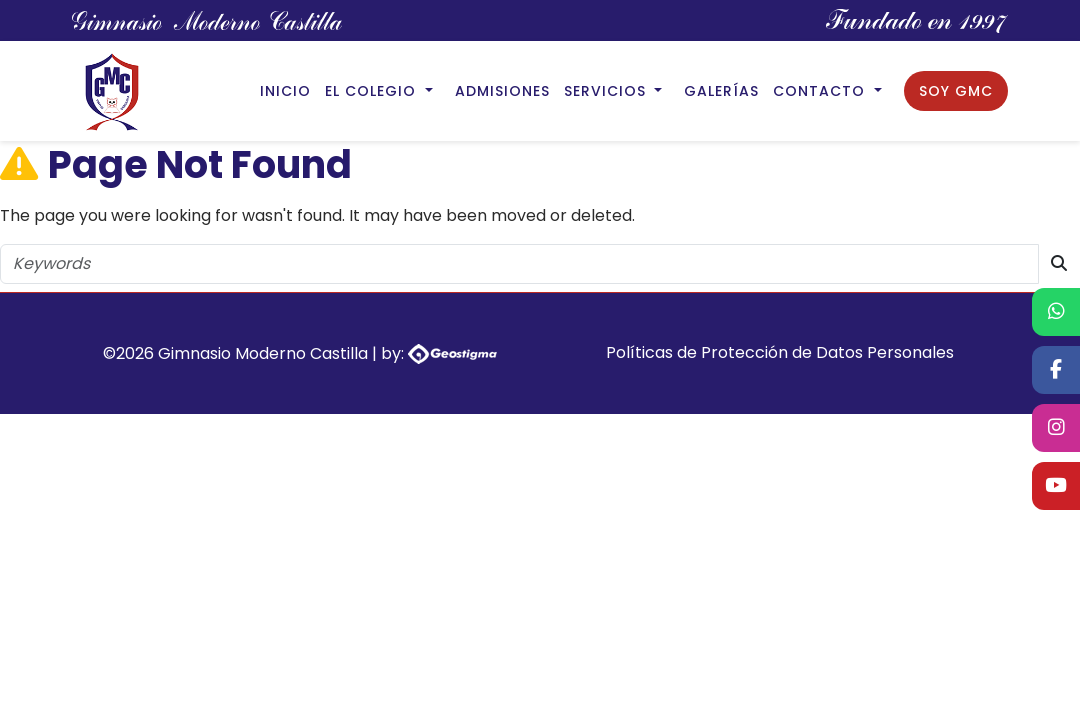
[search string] (519, 264)
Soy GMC (956, 91)
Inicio (285, 91)
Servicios (607, 91)
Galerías (721, 91)
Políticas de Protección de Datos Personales (780, 352)
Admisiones (502, 91)
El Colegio (373, 91)
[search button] (1059, 264)
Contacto (821, 91)
